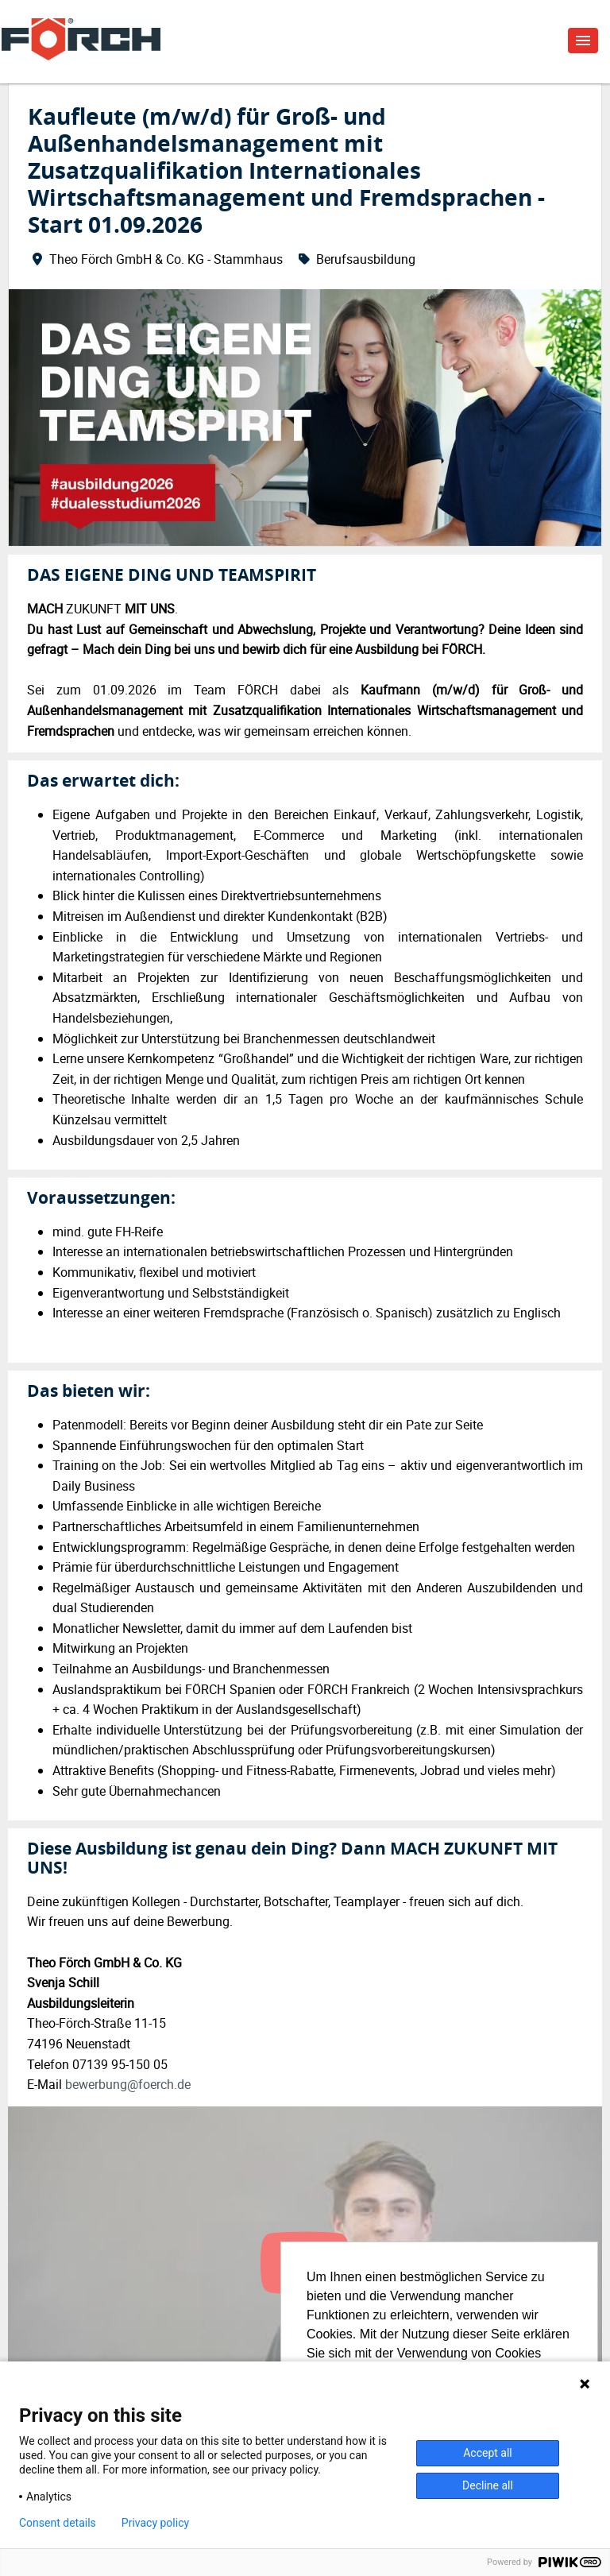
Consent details (57, 2522)
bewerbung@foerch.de (128, 2084)
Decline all (487, 2485)
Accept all (487, 2452)
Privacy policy (155, 2522)
